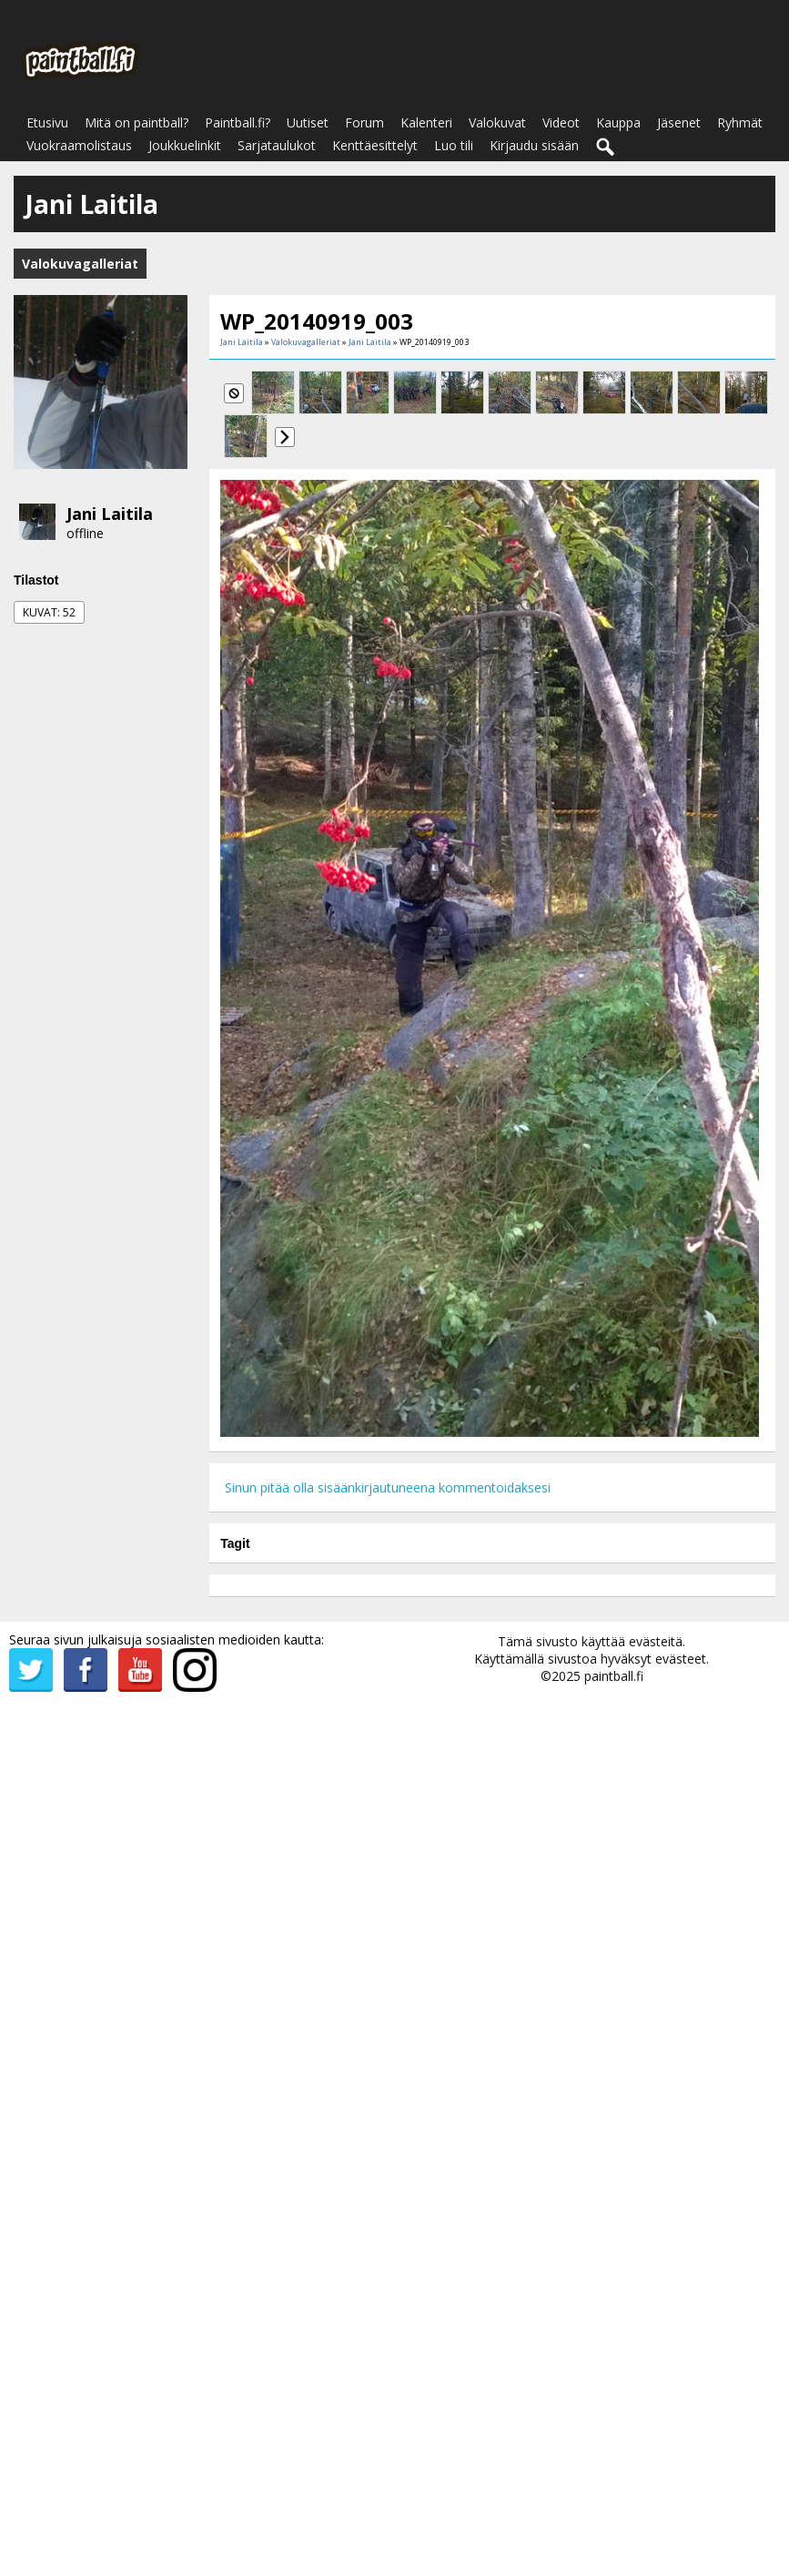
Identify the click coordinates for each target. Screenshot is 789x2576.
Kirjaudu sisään (534, 145)
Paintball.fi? (237, 122)
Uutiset (308, 122)
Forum (364, 122)
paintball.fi (613, 1676)
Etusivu (47, 122)
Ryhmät (740, 122)
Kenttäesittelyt (375, 145)
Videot (561, 122)
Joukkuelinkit (184, 145)
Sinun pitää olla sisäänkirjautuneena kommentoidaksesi (388, 1487)
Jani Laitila (109, 513)
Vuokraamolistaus (79, 145)
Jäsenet (679, 122)
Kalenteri (426, 122)
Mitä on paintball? (136, 122)
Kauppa (618, 122)
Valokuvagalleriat (305, 342)
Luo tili (453, 145)
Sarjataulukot (277, 145)
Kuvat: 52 (49, 612)
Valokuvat (497, 122)
